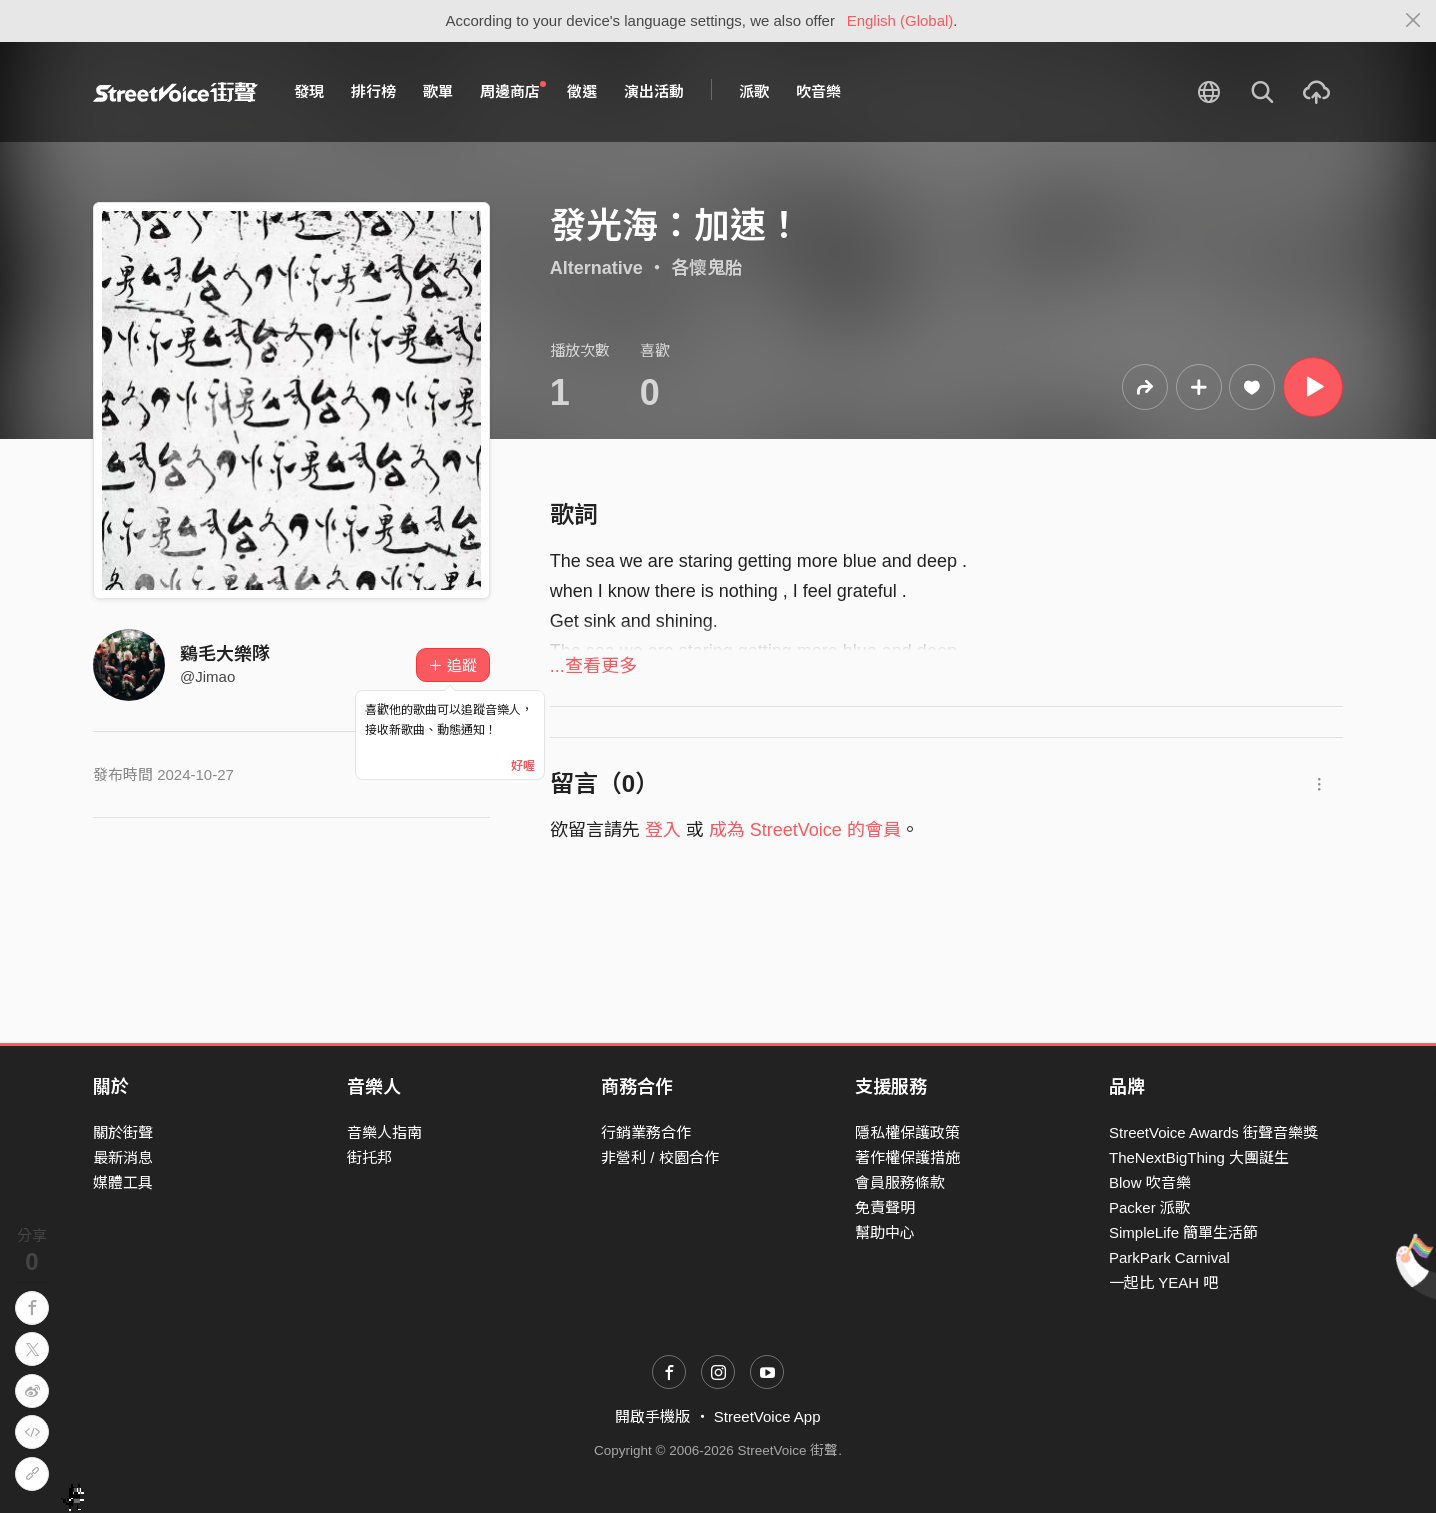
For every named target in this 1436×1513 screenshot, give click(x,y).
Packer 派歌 (1149, 1207)
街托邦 (369, 1157)
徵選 (582, 91)
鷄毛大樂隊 (225, 654)
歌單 (438, 91)
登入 (663, 830)
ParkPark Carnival (1169, 1257)
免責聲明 (885, 1207)
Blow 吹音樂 (1150, 1182)
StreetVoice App (767, 1416)
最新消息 (123, 1157)
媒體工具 (123, 1182)
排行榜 (373, 91)
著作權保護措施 (907, 1157)
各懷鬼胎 (707, 268)
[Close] (1413, 21)
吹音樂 (818, 91)
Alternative (596, 268)
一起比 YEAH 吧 (1163, 1282)
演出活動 (654, 91)
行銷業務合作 (646, 1132)
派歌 (754, 91)
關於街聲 (123, 1132)
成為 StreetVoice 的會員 (805, 830)
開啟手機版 (652, 1416)
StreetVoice (175, 92)
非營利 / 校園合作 (660, 1157)
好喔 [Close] (523, 766)
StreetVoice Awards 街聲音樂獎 (1213, 1132)
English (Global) (900, 20)
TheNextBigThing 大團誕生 (1199, 1157)
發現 (309, 91)
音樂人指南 (384, 1132)
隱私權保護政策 (907, 1132)
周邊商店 (513, 91)
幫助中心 (885, 1232)
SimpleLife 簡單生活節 (1183, 1232)
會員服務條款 (900, 1182)
